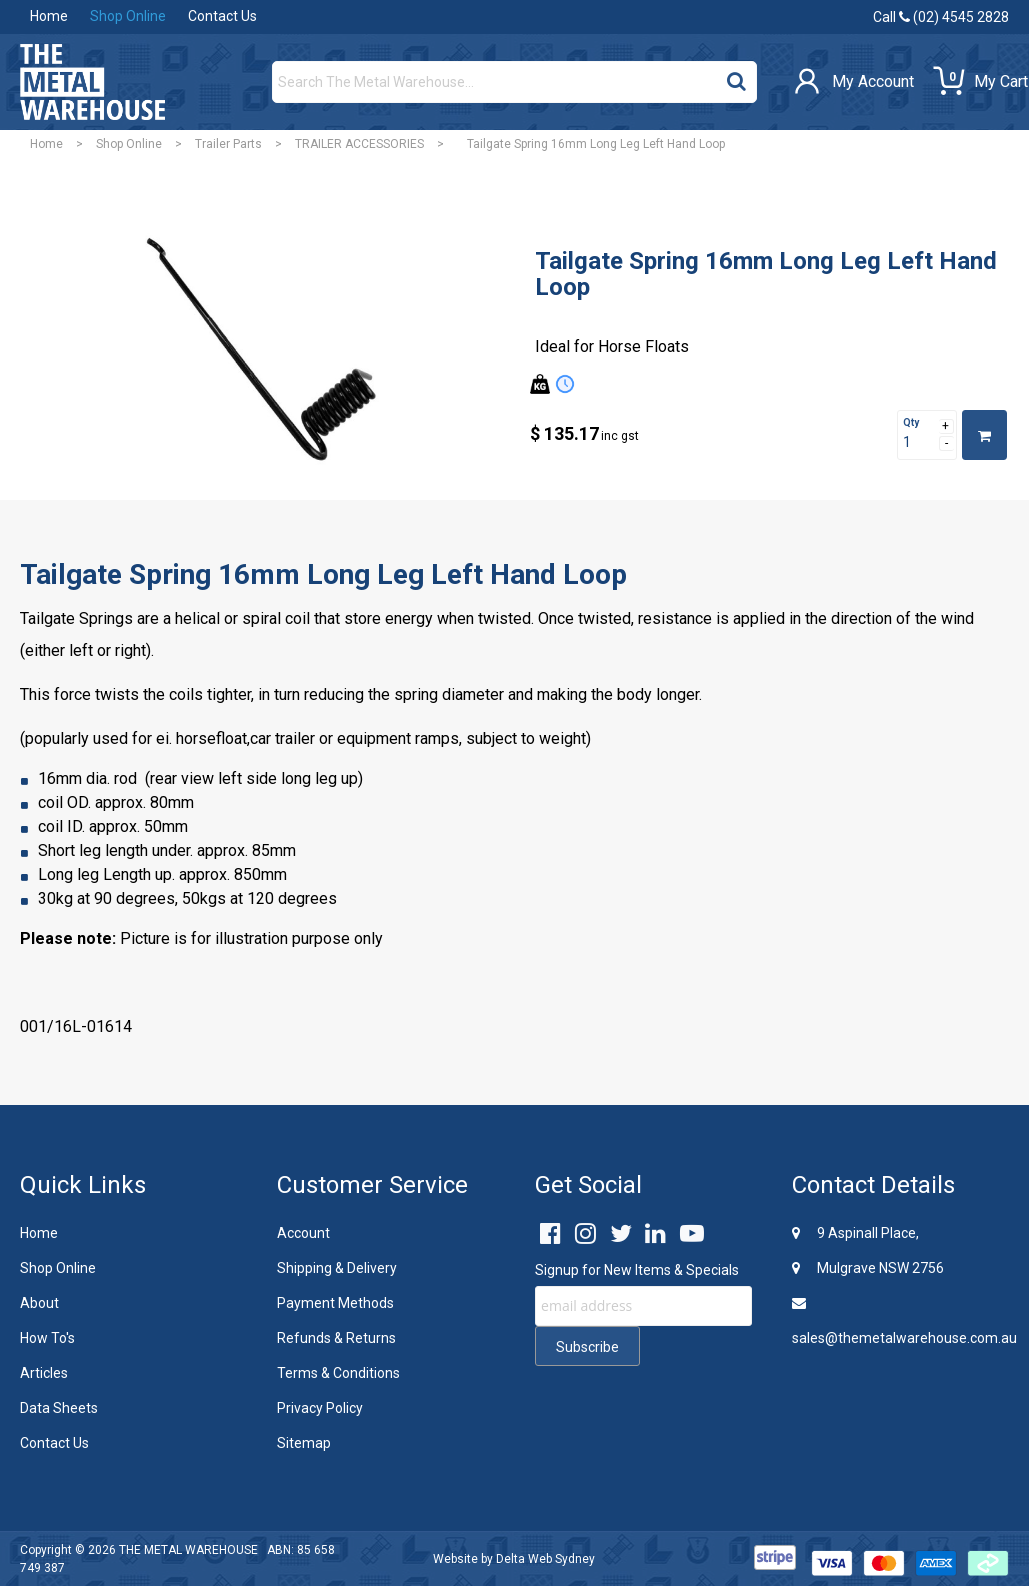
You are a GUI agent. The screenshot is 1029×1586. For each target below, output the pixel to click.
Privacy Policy (320, 1408)
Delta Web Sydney (545, 1559)
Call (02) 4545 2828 (941, 17)
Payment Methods (335, 1303)
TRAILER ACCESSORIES (359, 144)
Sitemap (304, 1443)
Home (49, 16)
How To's (47, 1338)
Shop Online (128, 16)
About (39, 1303)
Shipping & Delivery (337, 1268)
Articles (44, 1373)
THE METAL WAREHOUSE (188, 1550)
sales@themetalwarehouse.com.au (900, 1321)
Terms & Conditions (338, 1373)
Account (303, 1233)
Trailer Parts (228, 144)
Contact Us (222, 16)
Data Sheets (59, 1408)
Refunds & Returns (336, 1338)
